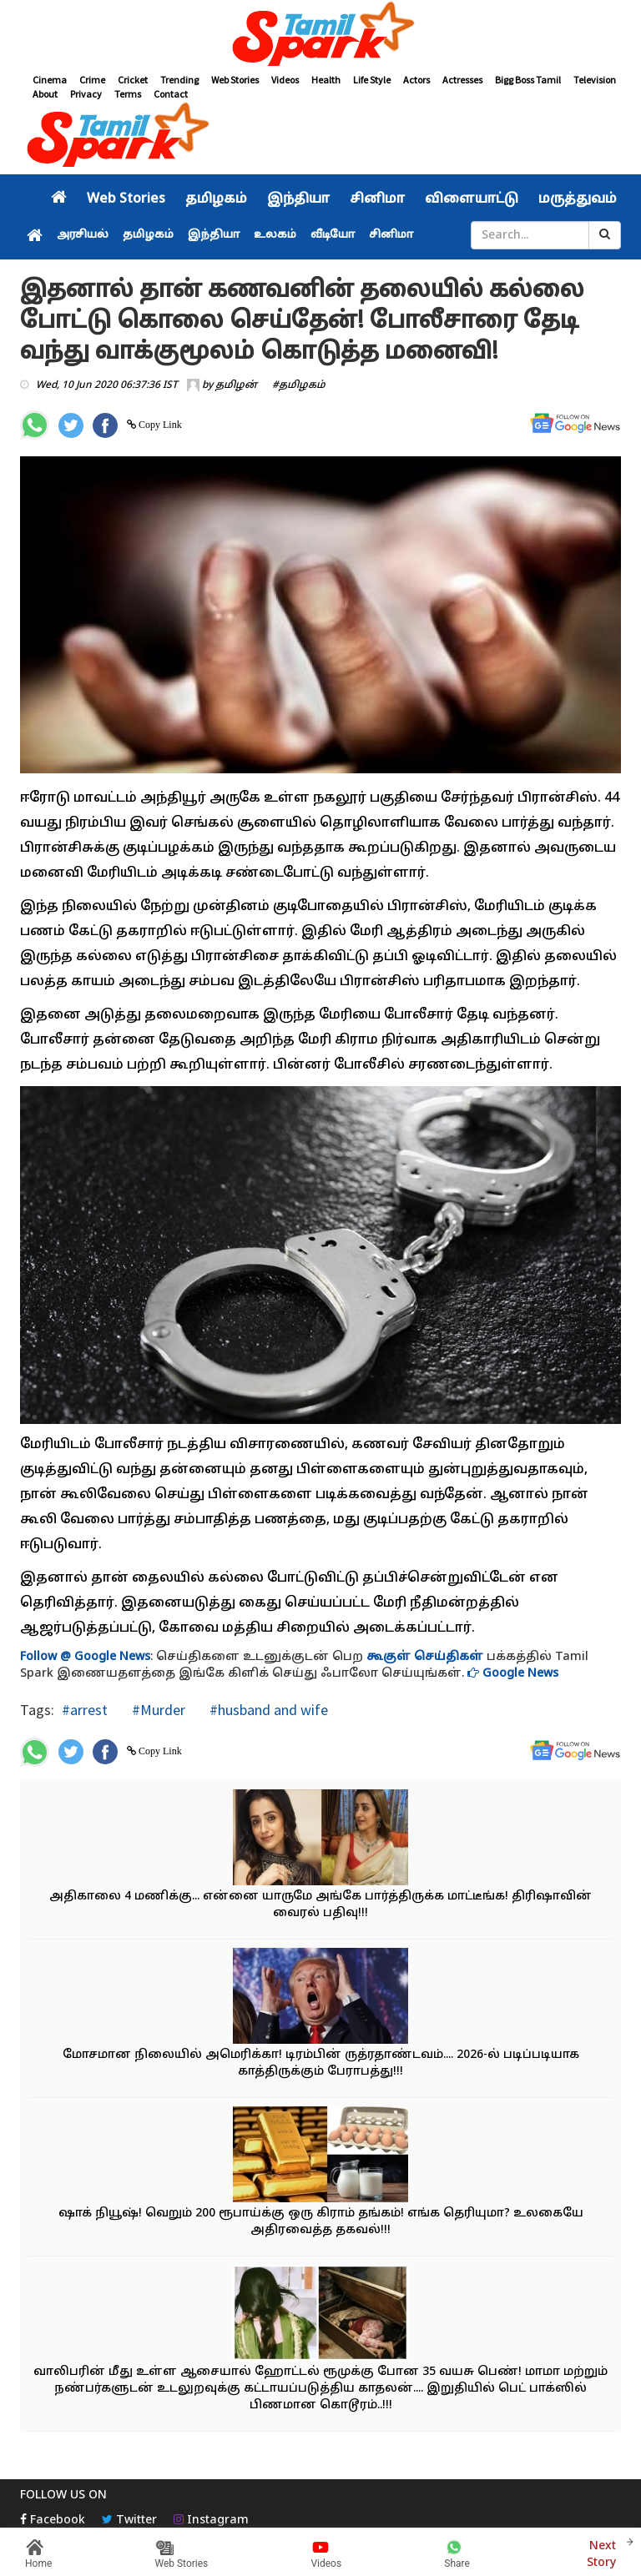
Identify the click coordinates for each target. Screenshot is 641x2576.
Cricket (133, 79)
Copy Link (159, 425)
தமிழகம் (216, 199)
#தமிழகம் (299, 385)
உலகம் (275, 235)
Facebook (52, 2520)
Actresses (462, 79)
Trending (179, 79)
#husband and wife (267, 1709)
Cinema (50, 79)
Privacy (86, 94)
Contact (171, 94)
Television (594, 79)
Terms (127, 94)
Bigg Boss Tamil (528, 79)
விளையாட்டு (471, 199)
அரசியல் (83, 235)
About (45, 94)
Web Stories (235, 79)
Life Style (372, 79)
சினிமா (377, 199)
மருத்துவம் (577, 199)
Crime (92, 79)
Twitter (129, 2520)
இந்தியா (298, 199)
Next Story (601, 2552)
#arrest (85, 1709)
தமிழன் (236, 385)
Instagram (211, 2520)
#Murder (157, 1709)
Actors (416, 79)
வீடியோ (332, 235)
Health (326, 79)
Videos (285, 79)
